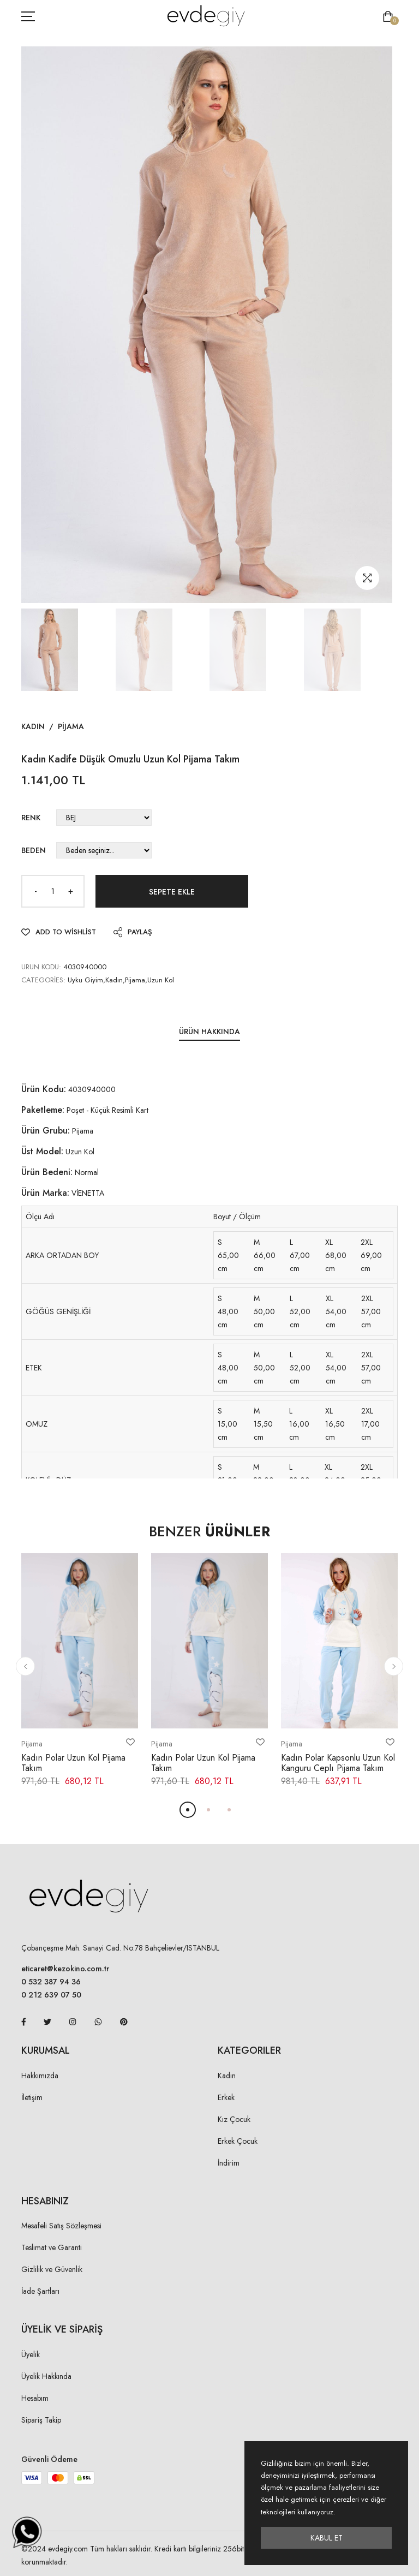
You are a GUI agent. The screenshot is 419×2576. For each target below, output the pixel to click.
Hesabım (35, 2398)
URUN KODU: (41, 967)
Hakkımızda (39, 2075)
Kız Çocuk (234, 2119)
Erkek (226, 2097)
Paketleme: (42, 1110)
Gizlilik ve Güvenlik (51, 2269)
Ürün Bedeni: (47, 1172)
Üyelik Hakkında (46, 2376)
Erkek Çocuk (238, 2141)
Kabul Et (326, 2537)
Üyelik (30, 2354)
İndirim (229, 2162)
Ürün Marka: (45, 1192)
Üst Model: (42, 1151)
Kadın (33, 726)
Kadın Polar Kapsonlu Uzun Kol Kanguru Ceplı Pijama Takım (338, 1762)
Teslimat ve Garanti (51, 2247)
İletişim (32, 2097)
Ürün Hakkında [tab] (209, 1031)
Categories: (43, 980)
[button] (25, 1666)
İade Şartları (40, 2291)
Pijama (71, 726)
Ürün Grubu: (45, 1130)
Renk (30, 817)
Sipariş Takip (41, 2419)
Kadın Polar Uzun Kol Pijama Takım (73, 1762)
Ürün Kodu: (43, 1089)
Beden (33, 850)
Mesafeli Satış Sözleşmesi (61, 2225)
